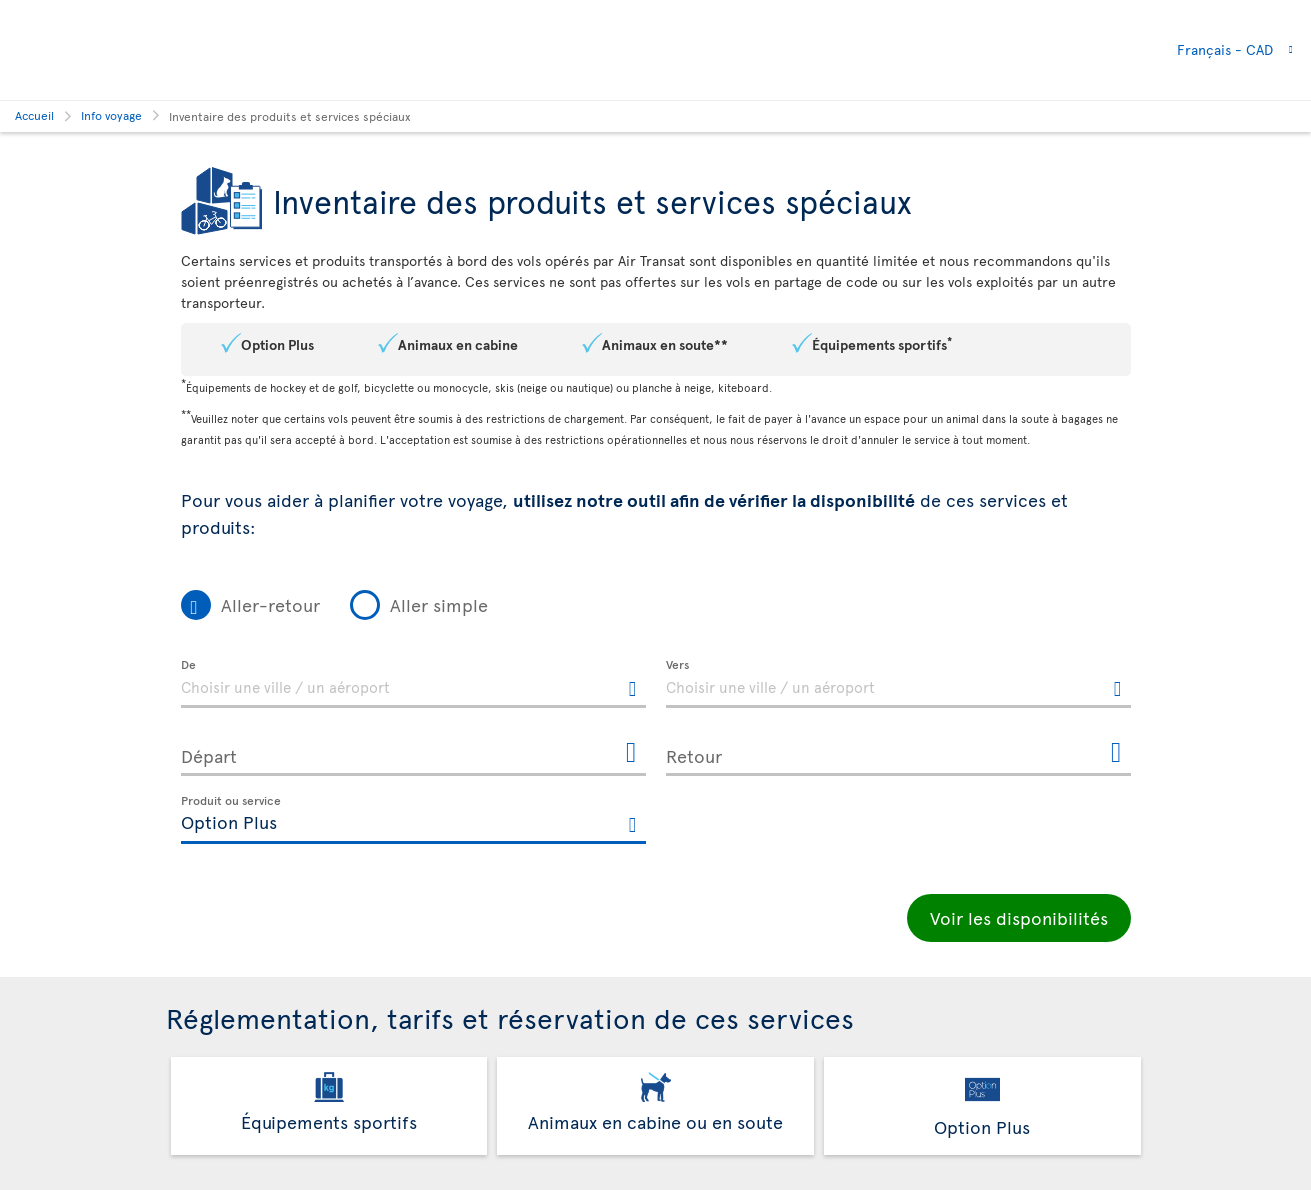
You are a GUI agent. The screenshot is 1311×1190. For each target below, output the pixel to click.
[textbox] (413, 684)
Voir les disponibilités (1019, 917)
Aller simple (439, 604)
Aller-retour (270, 604)
